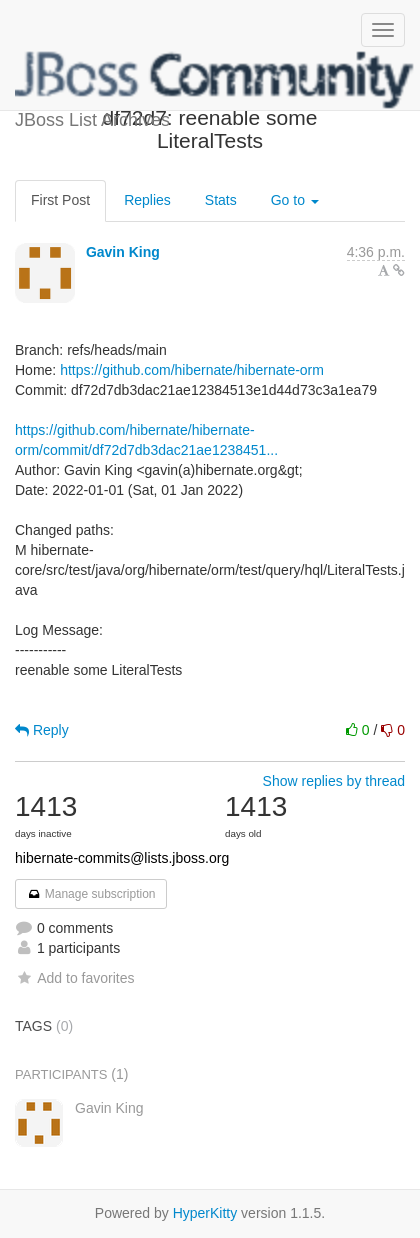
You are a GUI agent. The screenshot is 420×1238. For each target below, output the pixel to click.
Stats (221, 200)
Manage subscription (91, 894)
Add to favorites (74, 978)
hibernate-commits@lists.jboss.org (122, 858)
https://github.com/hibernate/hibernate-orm (192, 370)
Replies (147, 200)
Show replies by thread (334, 781)
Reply (42, 730)
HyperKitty (205, 1213)
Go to (295, 200)
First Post (60, 200)
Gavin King (123, 252)
